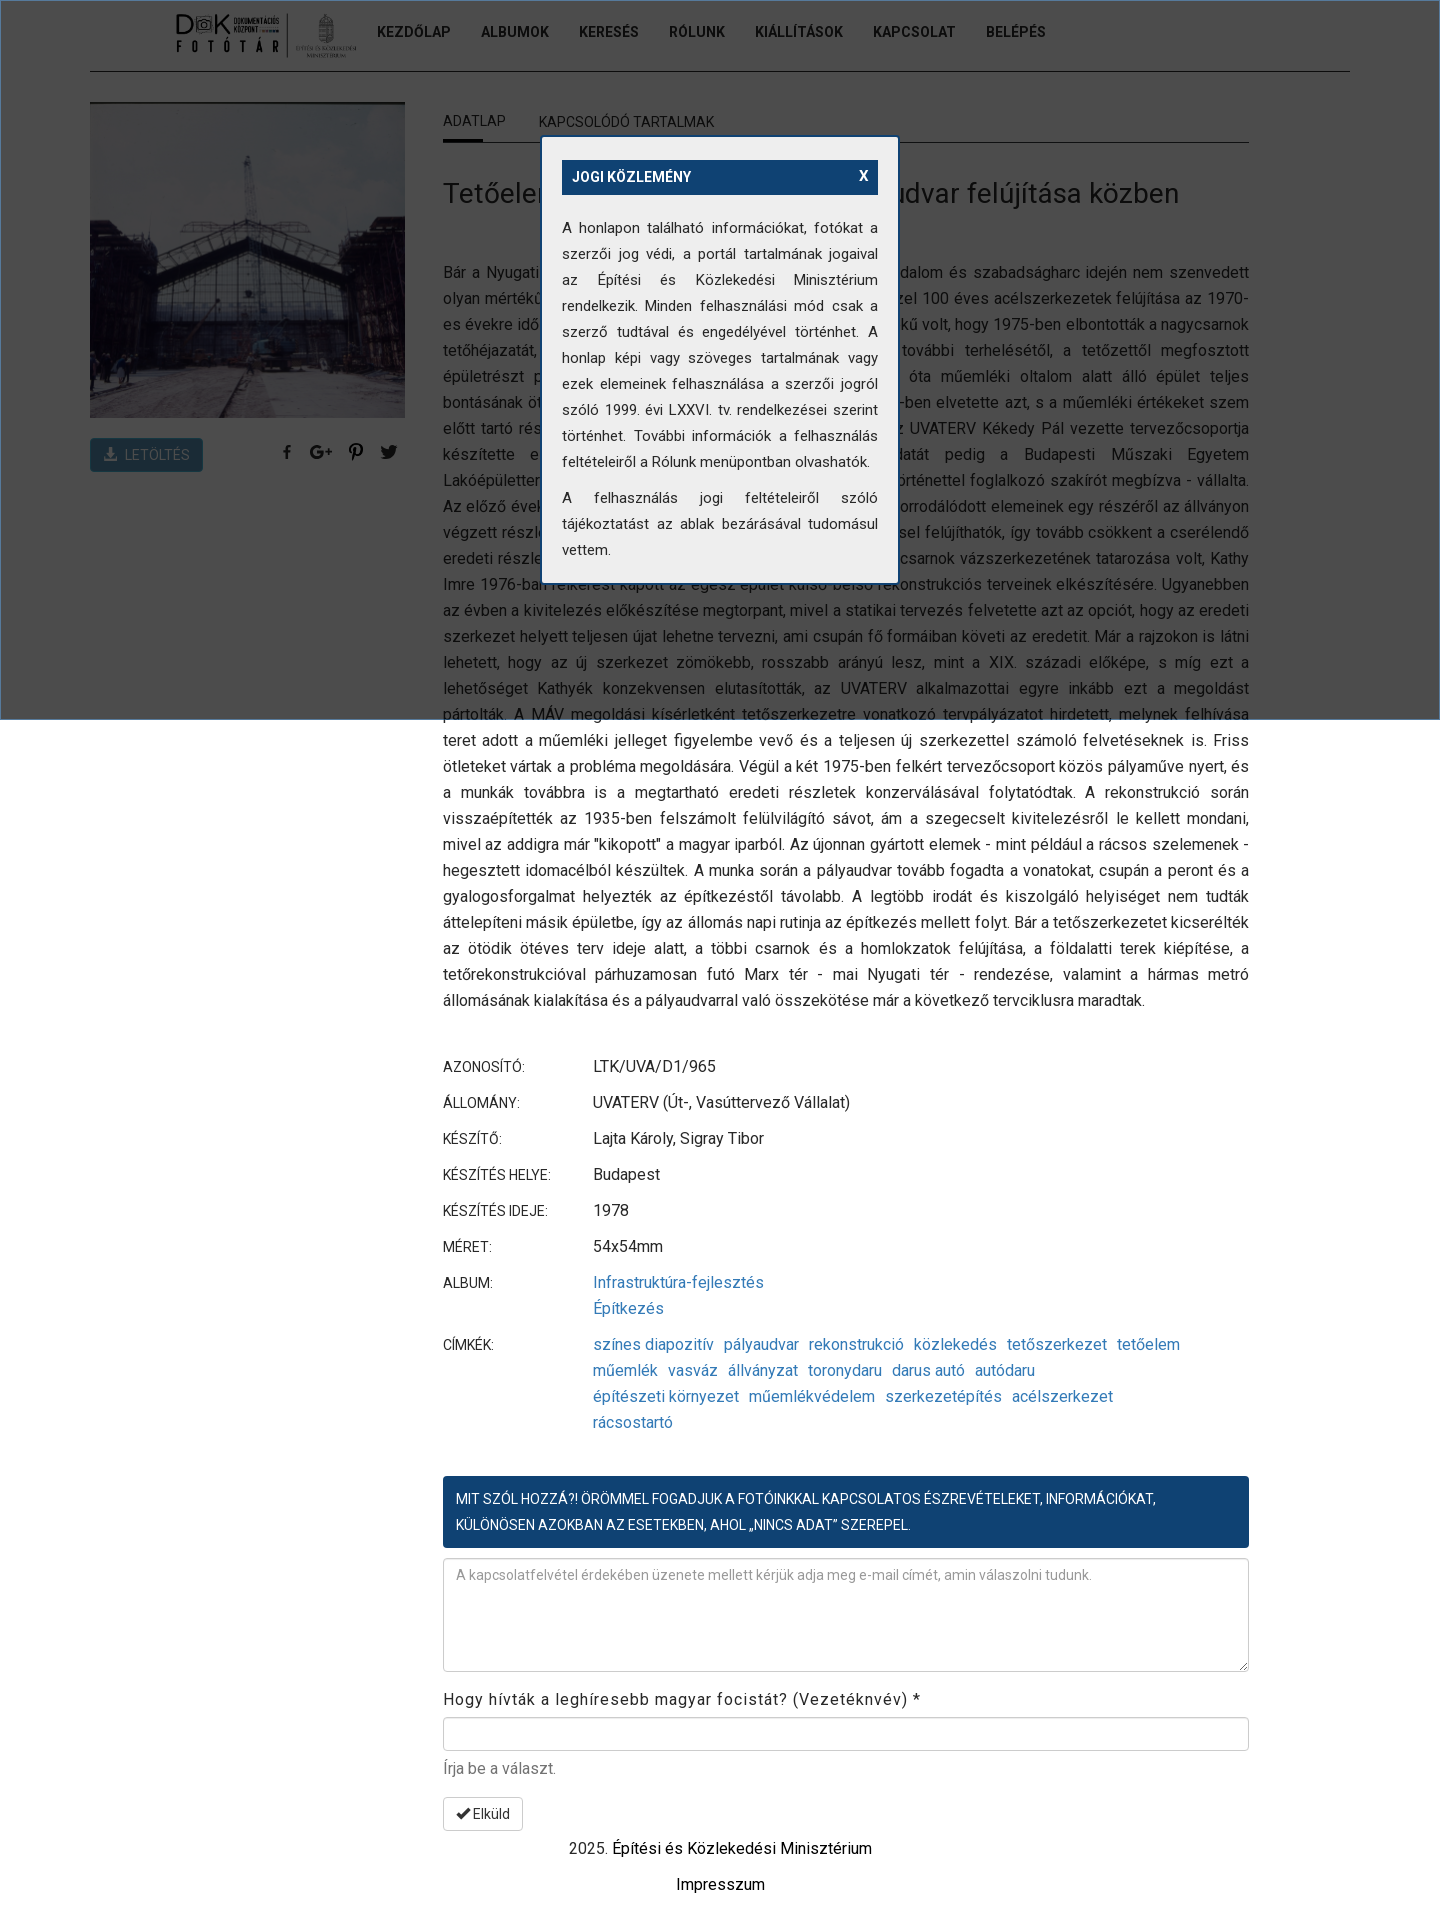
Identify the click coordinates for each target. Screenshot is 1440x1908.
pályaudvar (761, 1344)
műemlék (625, 1370)
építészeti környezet (666, 1396)
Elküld (483, 1814)
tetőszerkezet (1057, 1344)
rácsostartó (633, 1422)
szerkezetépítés (943, 1396)
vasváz (693, 1370)
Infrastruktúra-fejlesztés (678, 1282)
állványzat (763, 1370)
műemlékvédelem (812, 1396)
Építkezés (628, 1308)
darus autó (928, 1370)
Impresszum (720, 1884)
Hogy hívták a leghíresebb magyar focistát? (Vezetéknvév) (682, 1699)
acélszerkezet (1062, 1396)
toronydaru (845, 1370)
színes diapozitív (653, 1344)
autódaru (1005, 1370)
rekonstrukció (856, 1344)
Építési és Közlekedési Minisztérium (742, 1848)
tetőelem (1148, 1344)
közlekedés (955, 1344)
